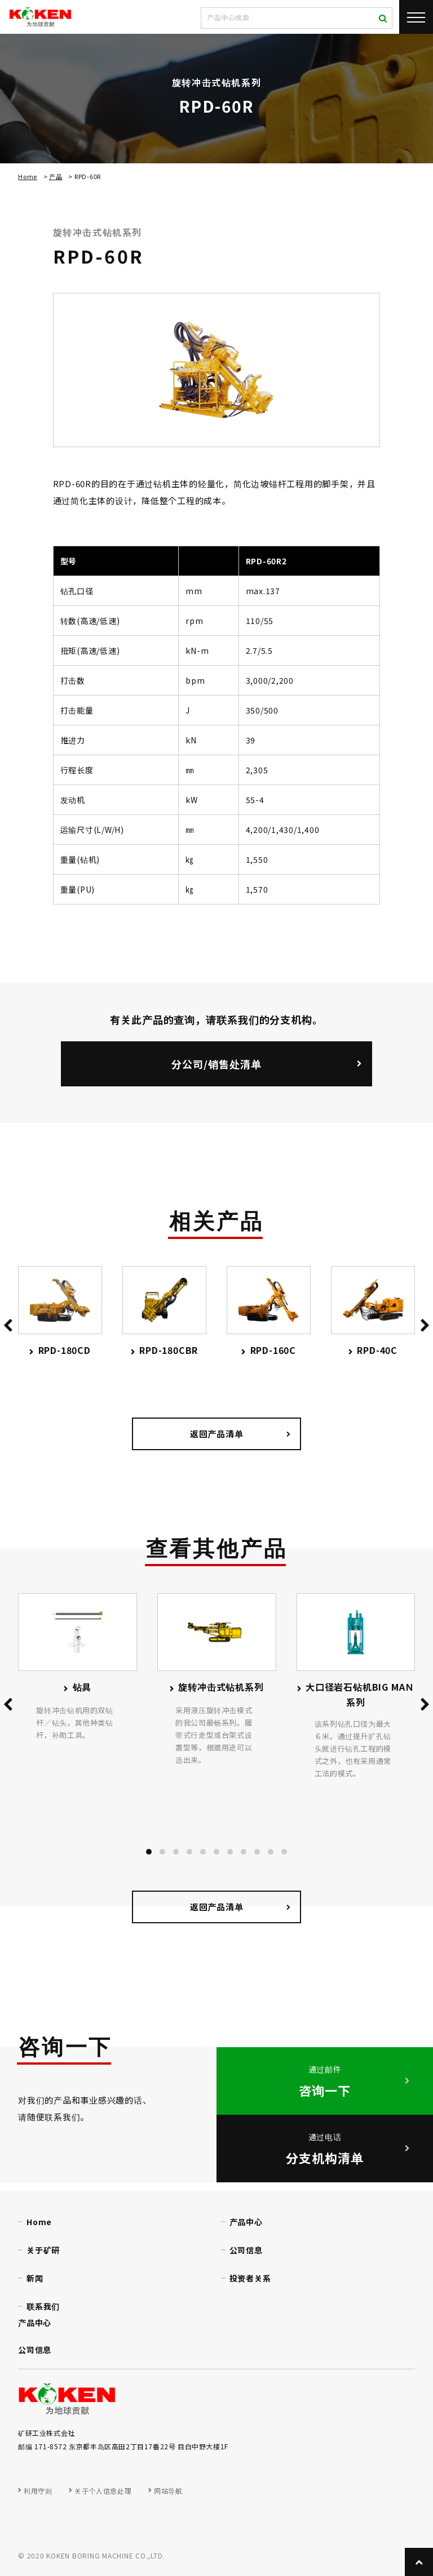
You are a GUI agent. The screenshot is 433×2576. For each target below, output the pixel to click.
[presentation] (8, 1327)
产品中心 (246, 2221)
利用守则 (38, 2490)
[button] (149, 1852)
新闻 (34, 2278)
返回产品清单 (217, 1433)
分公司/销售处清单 (216, 1064)
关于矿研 (43, 2250)
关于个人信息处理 (102, 2490)
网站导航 (168, 2490)
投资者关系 (250, 2278)
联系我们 (43, 2306)
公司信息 (246, 2250)
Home (27, 176)
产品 (56, 176)
